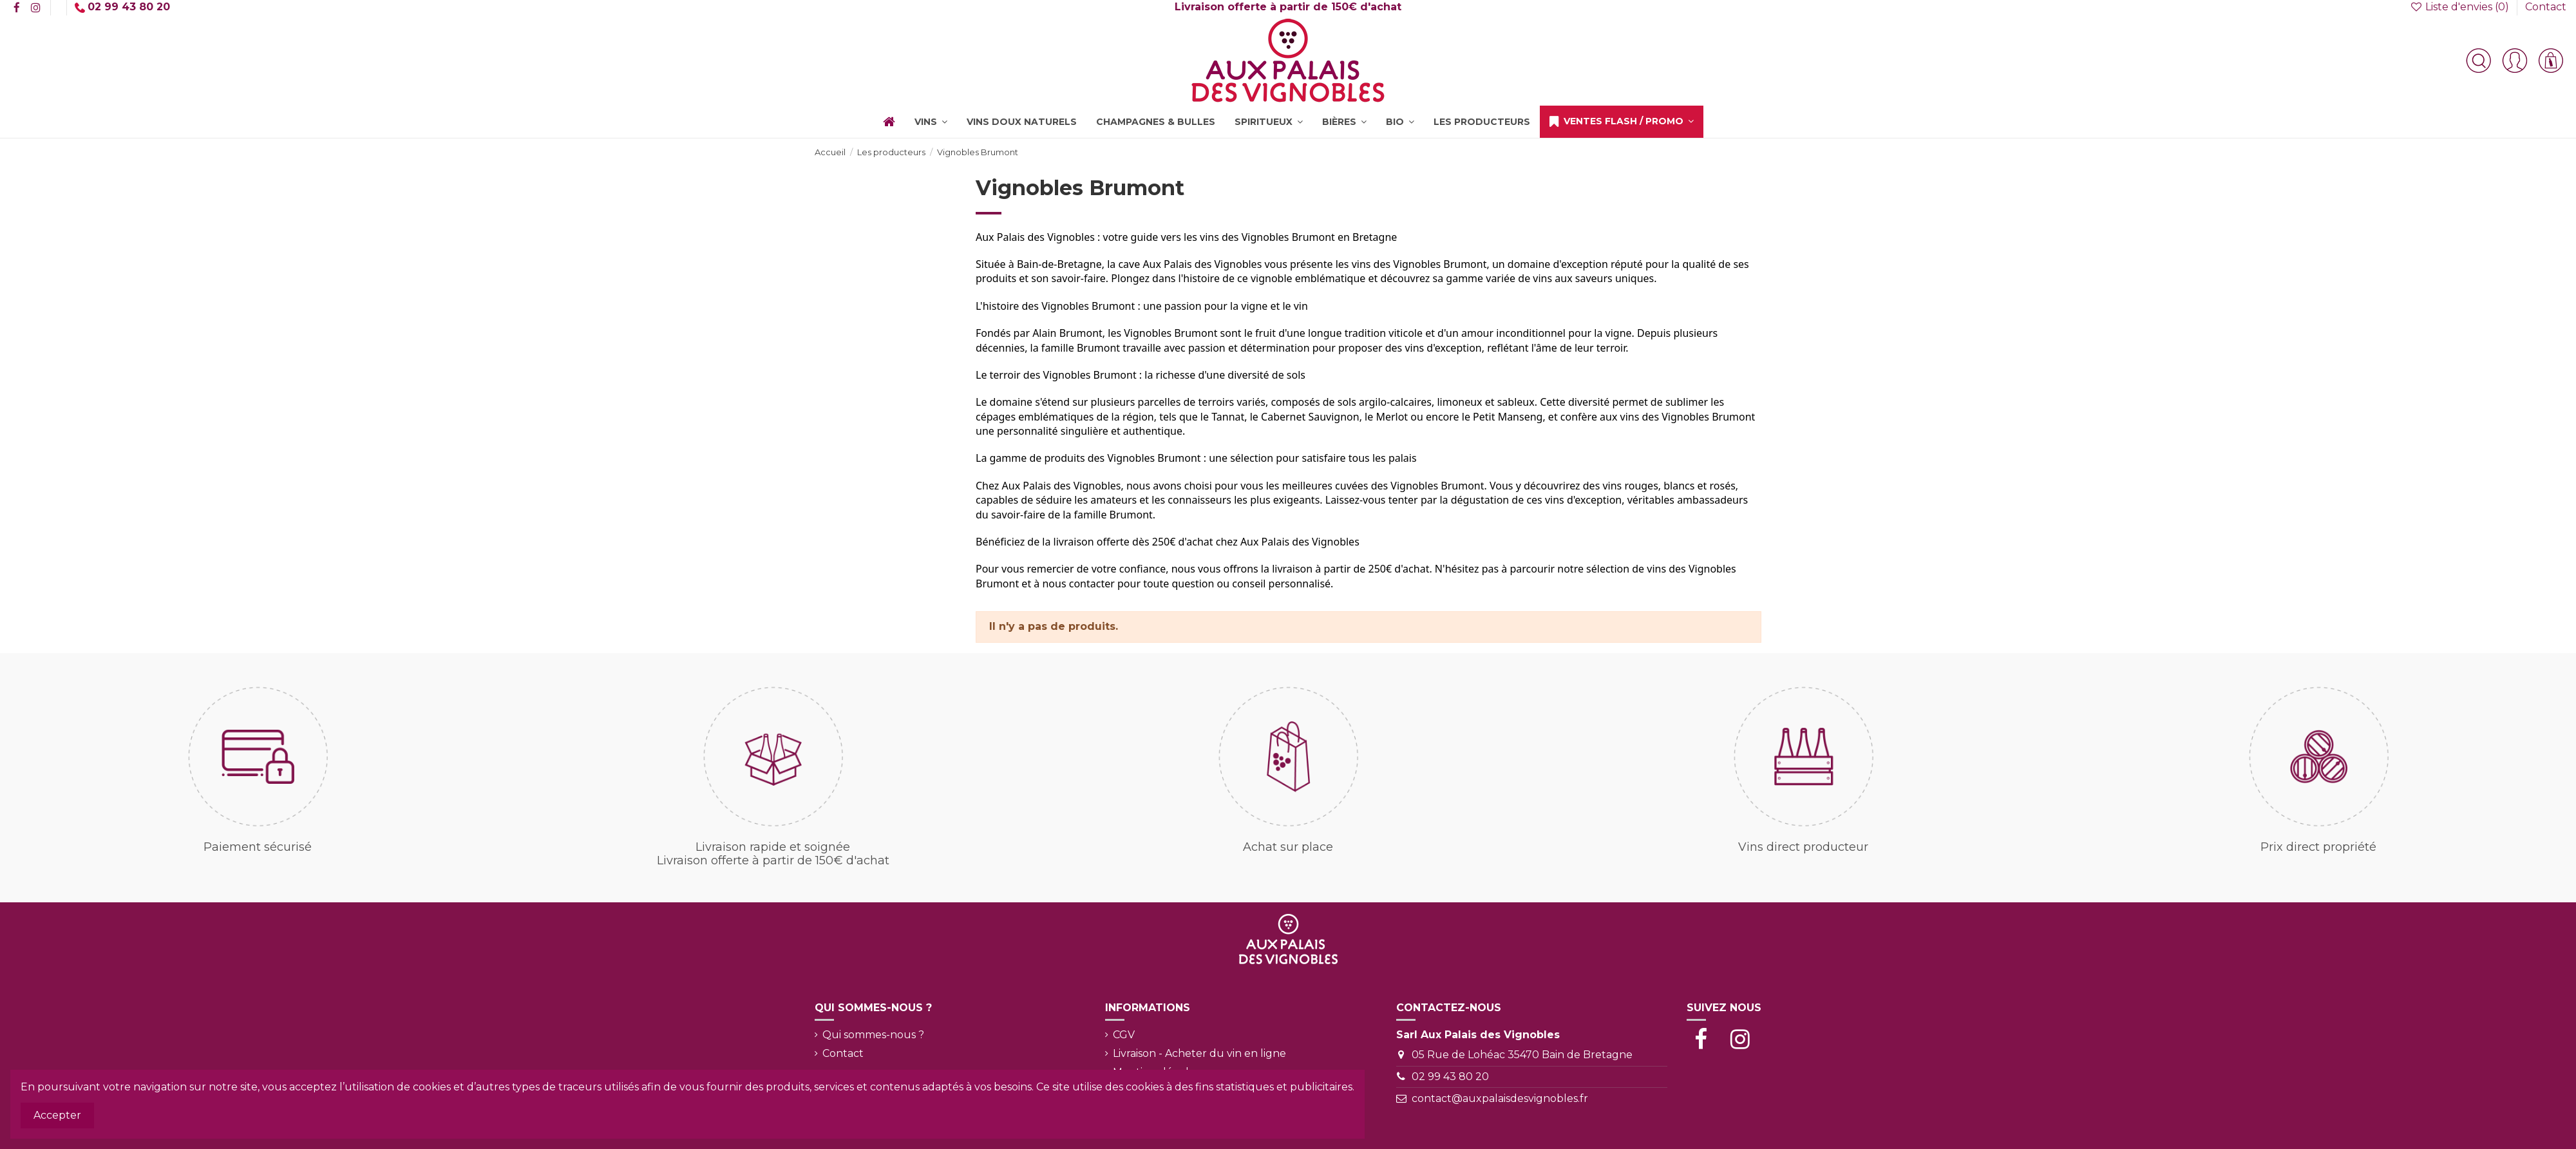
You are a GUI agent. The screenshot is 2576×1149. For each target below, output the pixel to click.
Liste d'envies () (2460, 7)
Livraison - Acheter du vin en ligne (1199, 1053)
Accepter (57, 1115)
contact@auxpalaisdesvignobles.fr (1500, 1098)
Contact (2545, 7)
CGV (1124, 1035)
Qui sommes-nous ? (873, 1035)
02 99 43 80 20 (1450, 1076)
